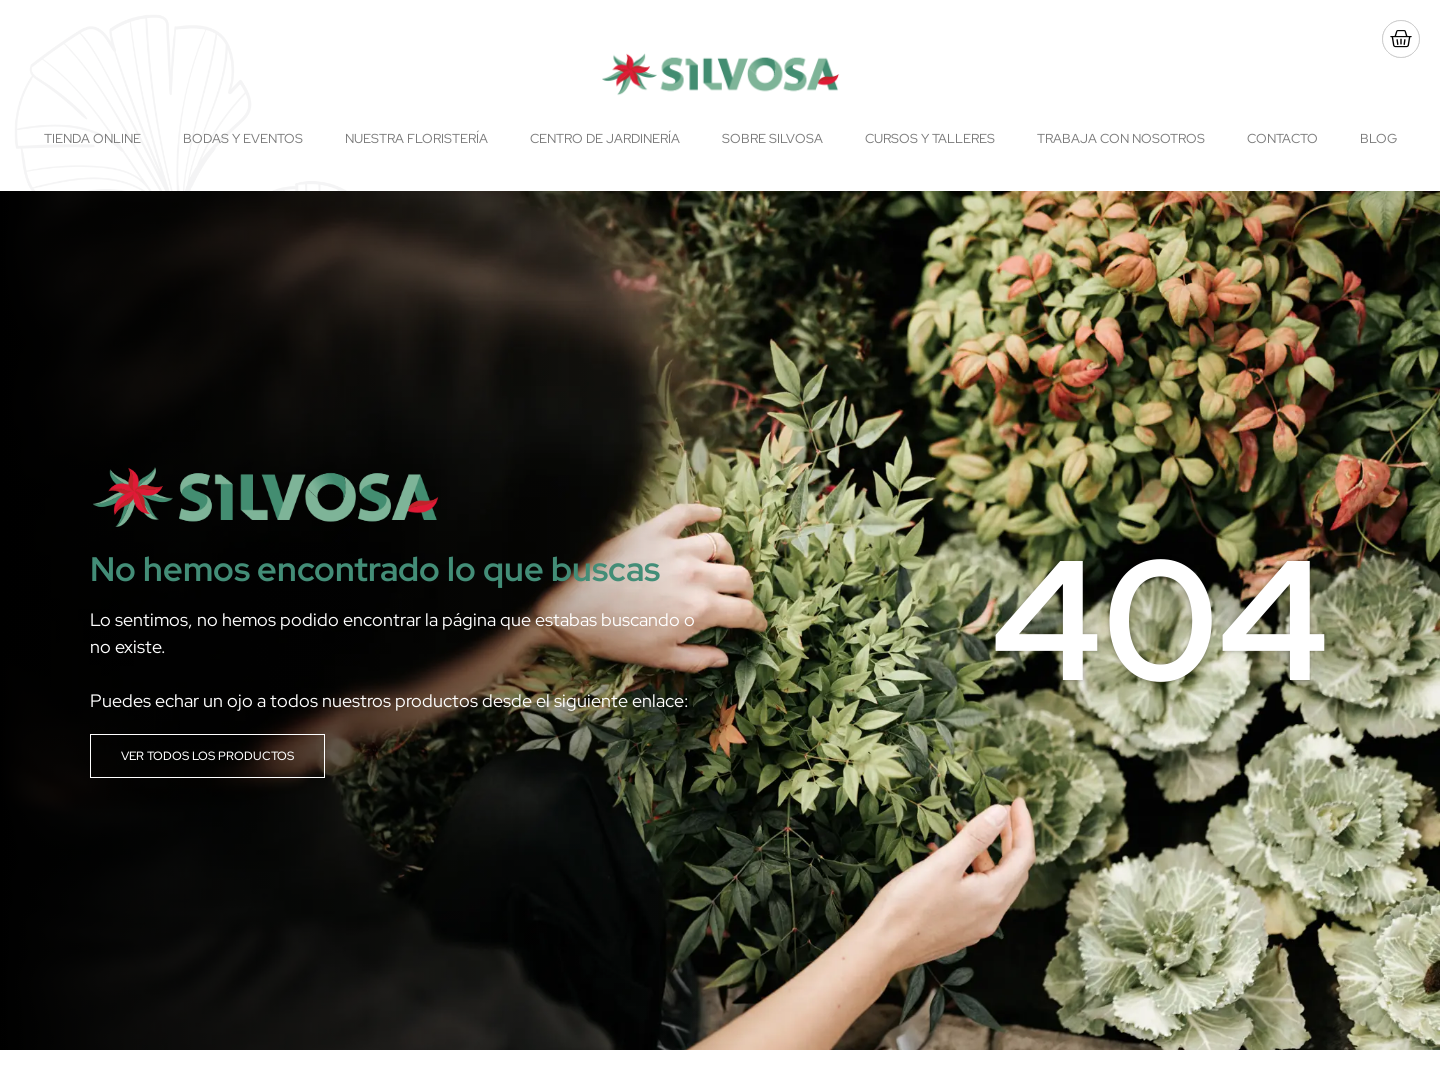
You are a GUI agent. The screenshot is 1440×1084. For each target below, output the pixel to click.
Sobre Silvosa (772, 138)
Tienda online (92, 138)
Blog (1378, 138)
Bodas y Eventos (243, 138)
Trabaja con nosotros (1121, 138)
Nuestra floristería (416, 138)
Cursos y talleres (930, 138)
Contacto (1282, 138)
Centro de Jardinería (605, 138)
